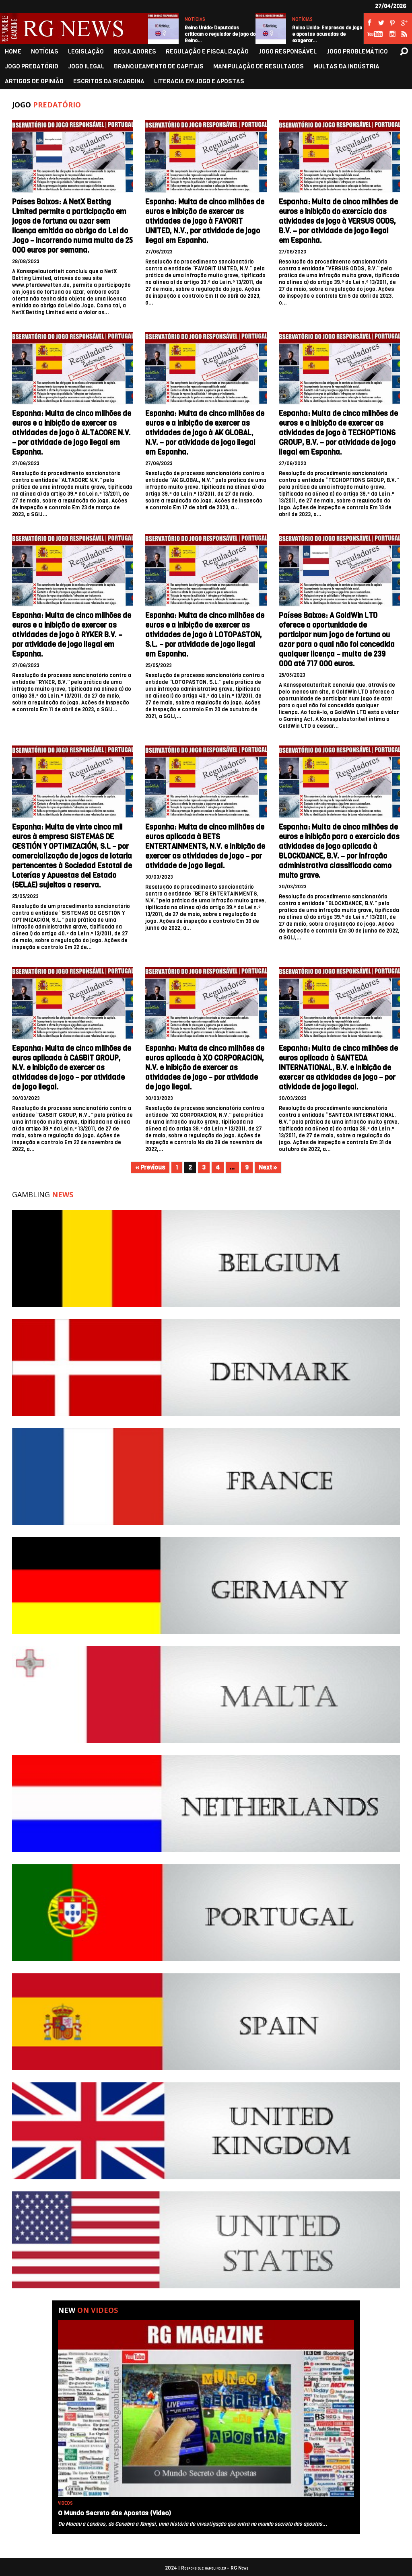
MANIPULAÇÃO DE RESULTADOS (258, 67)
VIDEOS (65, 2503)
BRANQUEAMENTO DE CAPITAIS (159, 67)
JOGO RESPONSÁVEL (287, 52)
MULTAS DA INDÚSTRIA (346, 67)
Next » (268, 1167)
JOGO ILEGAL (86, 67)
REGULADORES (134, 52)
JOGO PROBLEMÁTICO (357, 52)
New (88, 2310)
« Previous (150, 1167)
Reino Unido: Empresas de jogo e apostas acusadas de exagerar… (327, 34)
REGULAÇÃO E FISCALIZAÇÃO (207, 52)
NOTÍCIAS (195, 19)
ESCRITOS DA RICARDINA (108, 81)
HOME (13, 52)
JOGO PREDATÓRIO (31, 67)
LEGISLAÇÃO (86, 52)
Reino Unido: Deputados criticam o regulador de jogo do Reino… (220, 34)
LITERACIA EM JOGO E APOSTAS (199, 81)
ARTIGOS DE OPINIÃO (34, 81)
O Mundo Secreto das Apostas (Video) (114, 2513)
